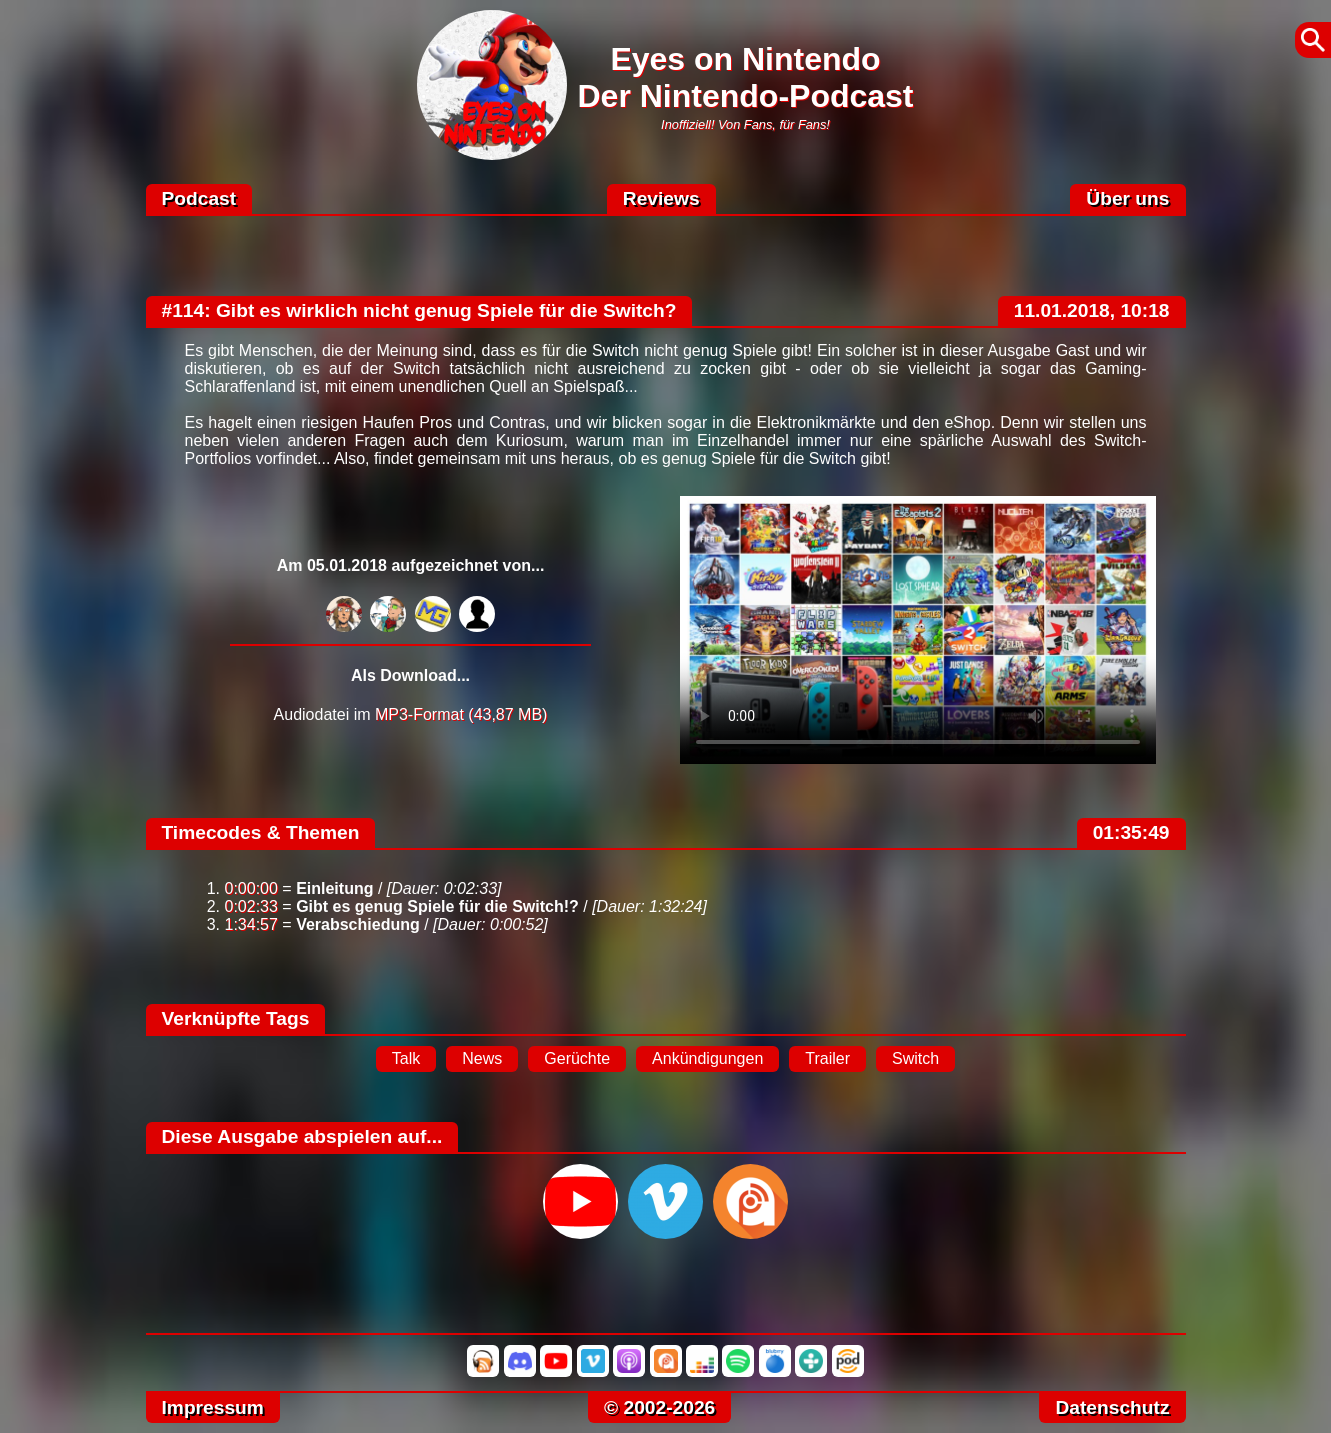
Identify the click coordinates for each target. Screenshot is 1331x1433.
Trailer (827, 1058)
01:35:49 (1131, 832)
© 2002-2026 (659, 1407)
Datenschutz (1112, 1407)
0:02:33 (251, 906)
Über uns (1127, 198)
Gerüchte (577, 1058)
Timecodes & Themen (261, 832)
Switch (915, 1058)
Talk (406, 1058)
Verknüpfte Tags (236, 1018)
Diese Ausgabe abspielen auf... (302, 1136)
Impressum (213, 1407)
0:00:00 (251, 888)
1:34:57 (251, 924)
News (482, 1058)
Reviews (661, 198)
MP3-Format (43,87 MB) (461, 714)
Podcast (199, 198)
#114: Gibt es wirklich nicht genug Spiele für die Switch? (419, 310)
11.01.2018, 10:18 (1092, 310)
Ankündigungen (707, 1058)
